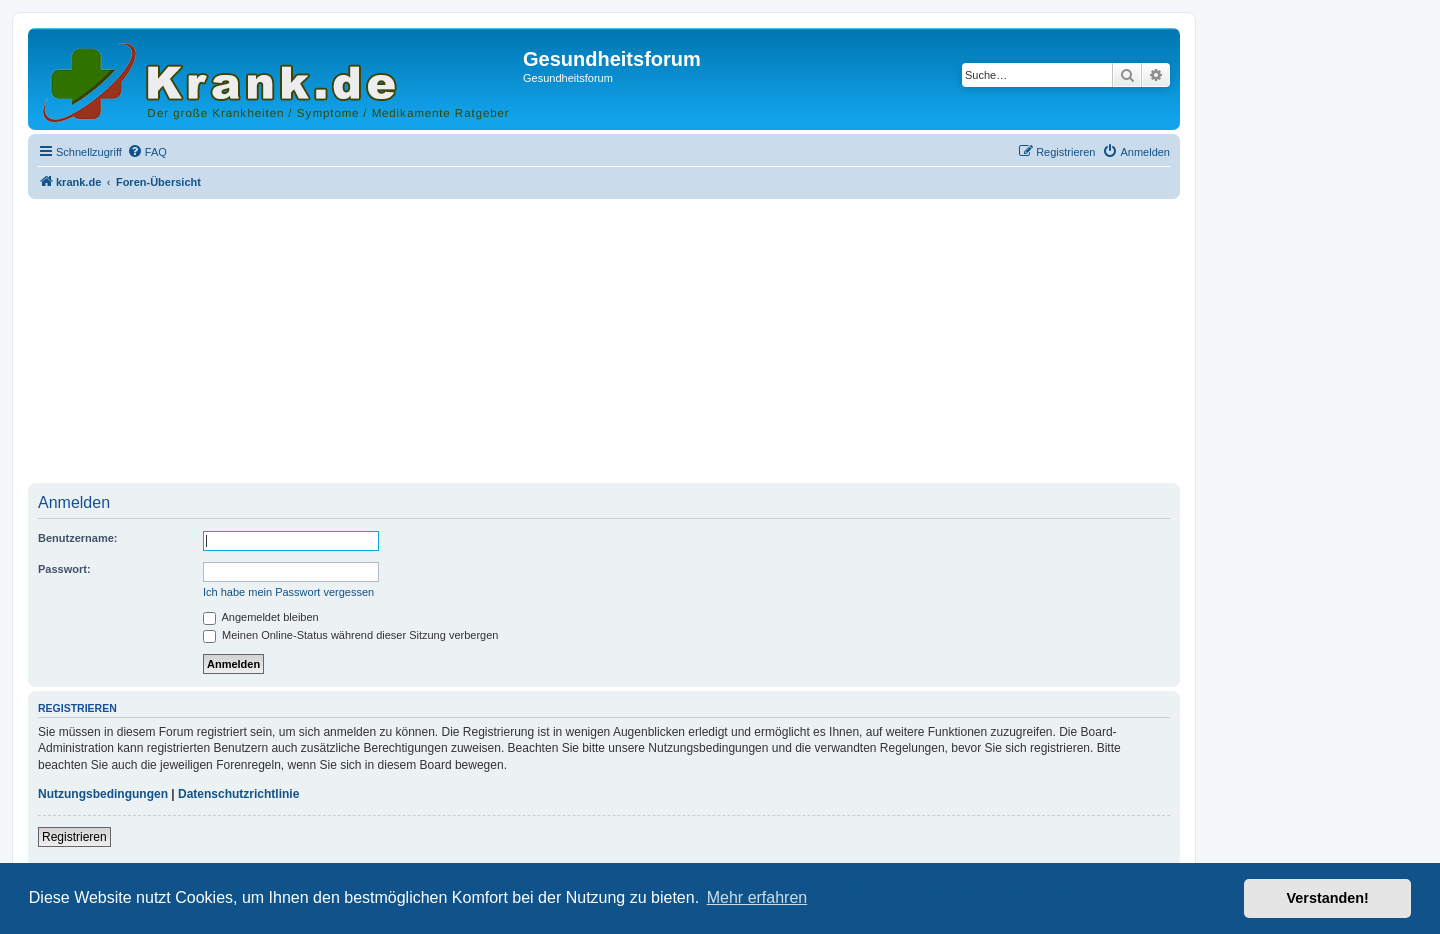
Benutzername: (77, 538)
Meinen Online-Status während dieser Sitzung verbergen (350, 635)
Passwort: (64, 569)
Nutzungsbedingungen (103, 794)
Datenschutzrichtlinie (238, 794)
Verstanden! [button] (1328, 898)
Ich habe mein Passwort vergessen (288, 592)
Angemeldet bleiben (261, 617)
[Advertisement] (604, 343)
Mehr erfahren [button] (757, 897)
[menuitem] (147, 152)
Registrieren (74, 837)
